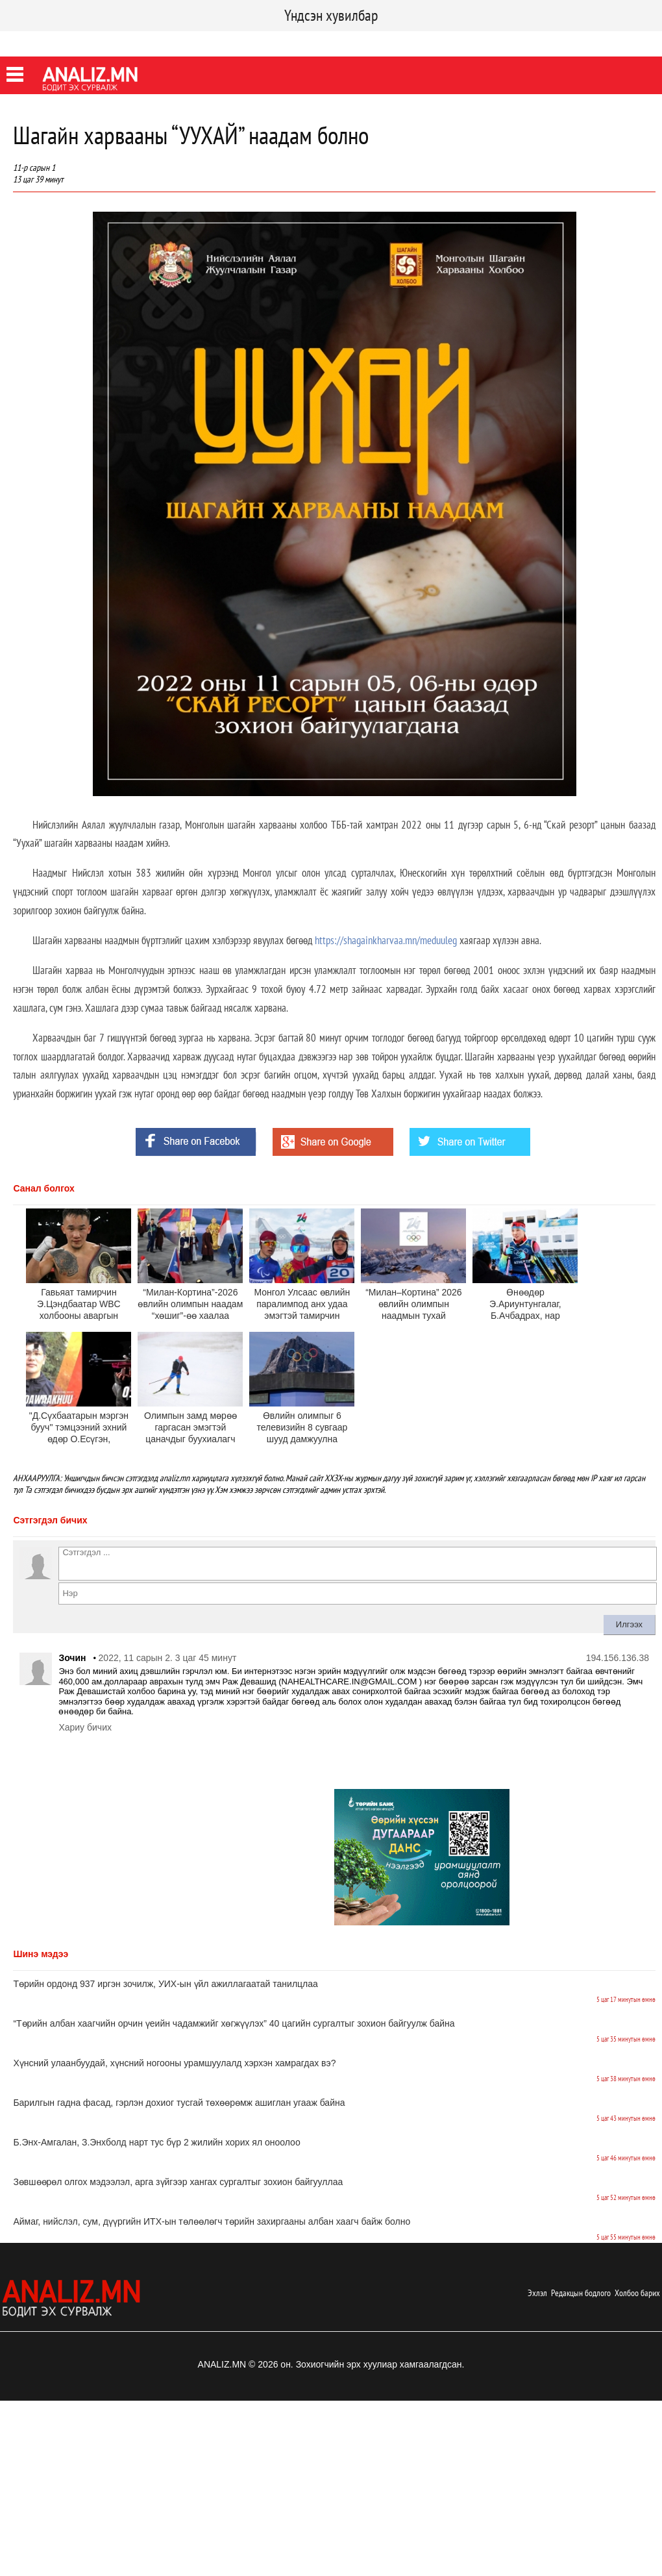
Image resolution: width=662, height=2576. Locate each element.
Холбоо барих (637, 2293)
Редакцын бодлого (581, 2293)
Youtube (112, 41)
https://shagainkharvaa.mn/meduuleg (386, 940)
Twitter (68, 41)
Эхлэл (537, 2293)
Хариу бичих (85, 1727)
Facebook (22, 41)
